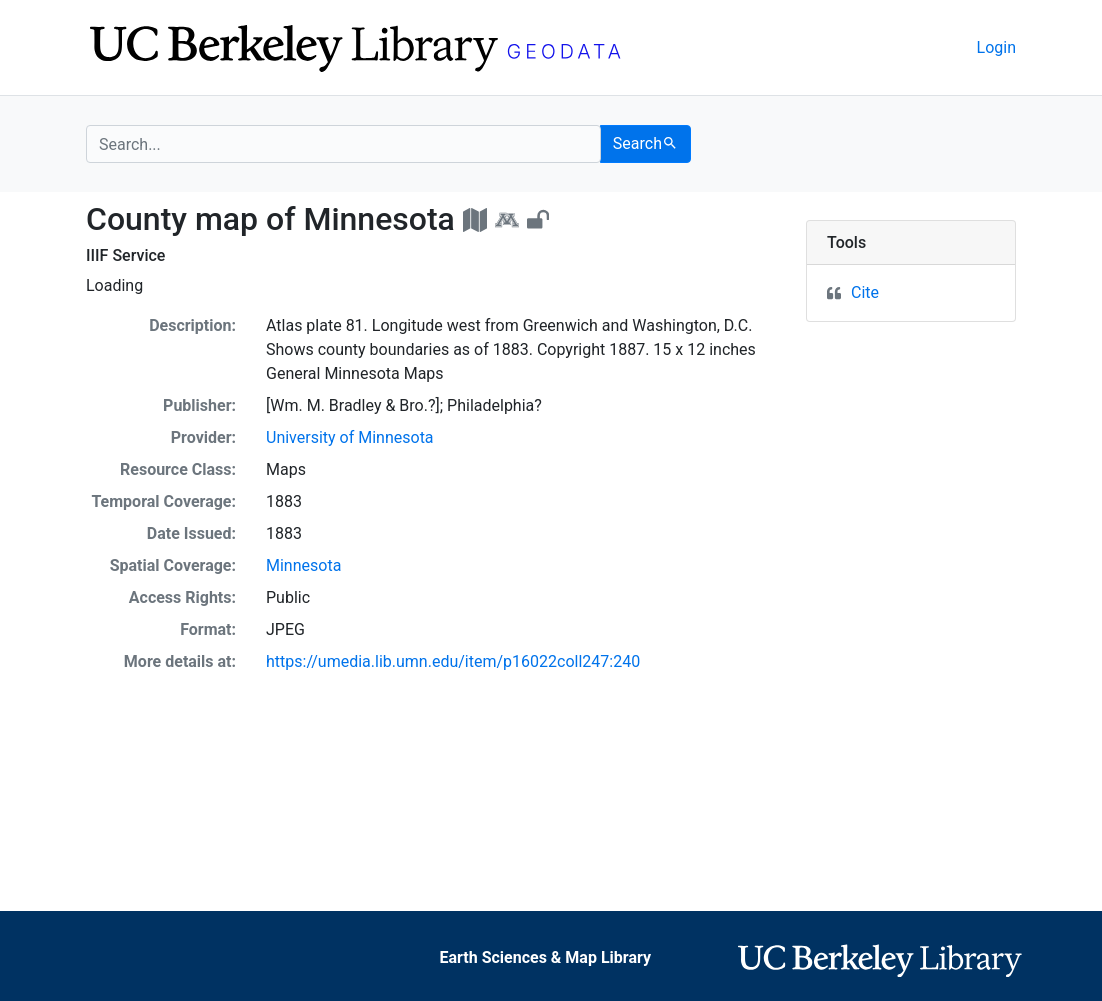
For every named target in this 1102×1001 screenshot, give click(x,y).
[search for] (343, 144)
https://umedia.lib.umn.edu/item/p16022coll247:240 (453, 661)
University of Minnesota (350, 437)
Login (996, 47)
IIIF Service (125, 255)
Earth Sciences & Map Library (545, 957)
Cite (865, 292)
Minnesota (303, 565)
